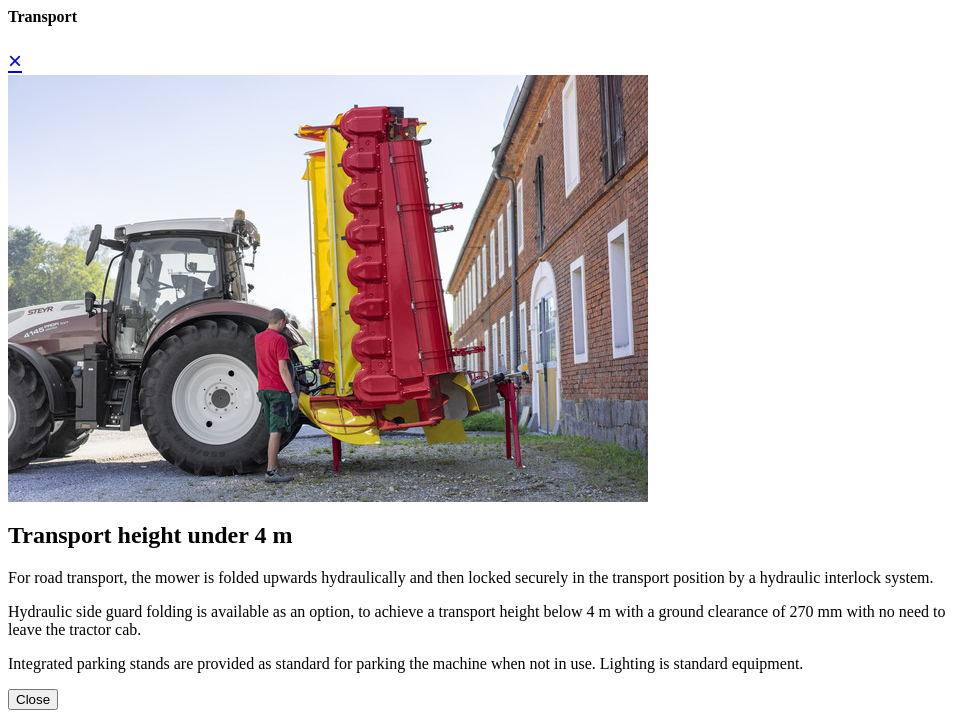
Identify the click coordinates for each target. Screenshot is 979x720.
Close (33, 699)
